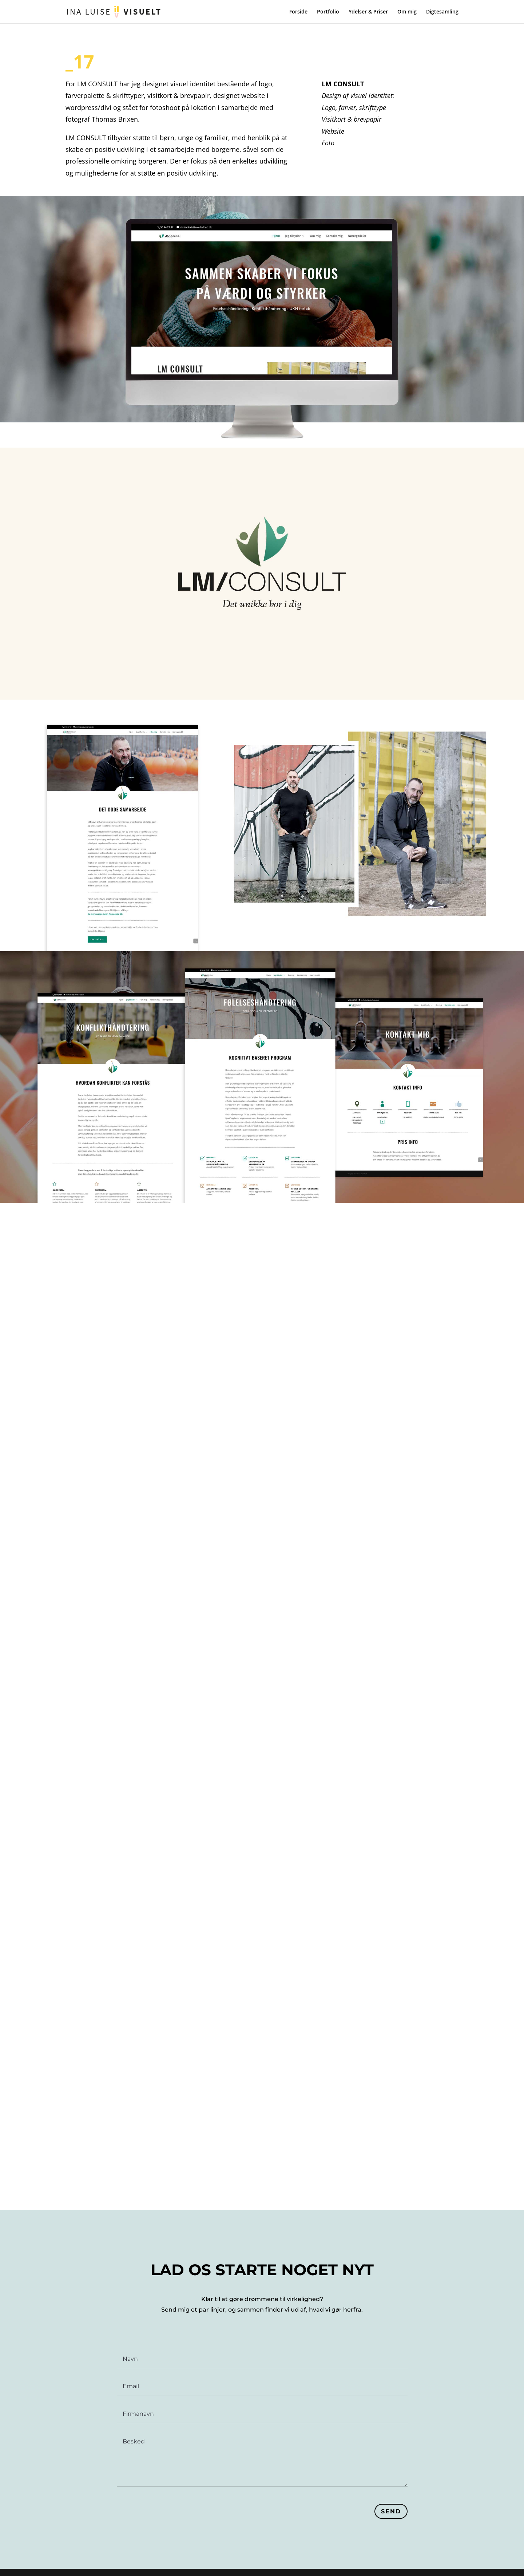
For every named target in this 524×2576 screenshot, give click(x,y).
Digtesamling (442, 12)
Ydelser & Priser (368, 12)
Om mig (407, 12)
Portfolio (328, 12)
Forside (298, 12)
